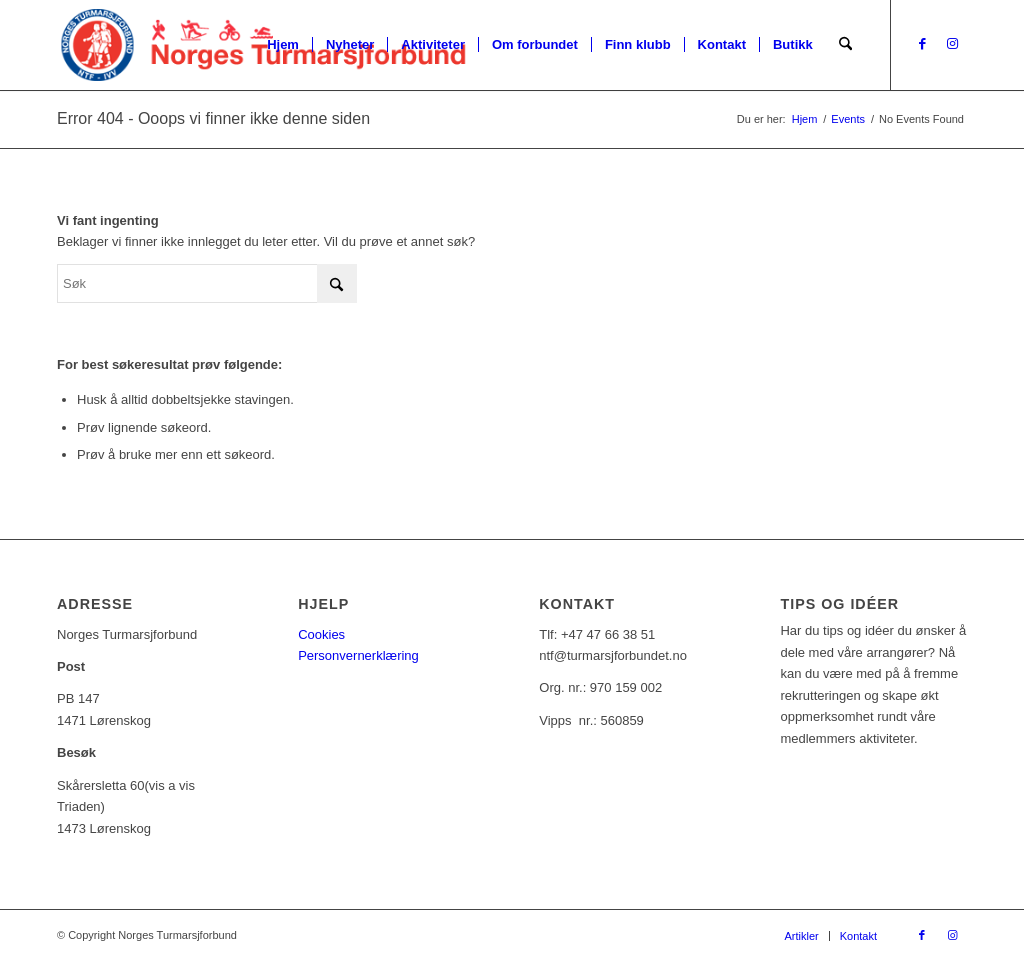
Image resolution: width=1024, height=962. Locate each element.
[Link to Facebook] (922, 44)
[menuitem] (283, 45)
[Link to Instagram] (952, 44)
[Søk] (845, 45)
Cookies (321, 634)
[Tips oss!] (927, 771)
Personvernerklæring (358, 655)
